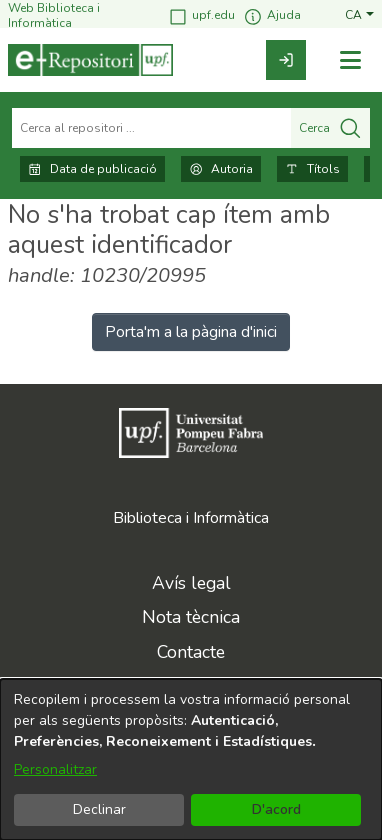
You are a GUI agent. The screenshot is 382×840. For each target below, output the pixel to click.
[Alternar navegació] (350, 60)
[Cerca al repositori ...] (151, 128)
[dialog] (191, 759)
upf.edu (201, 16)
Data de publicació (92, 169)
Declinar (99, 809)
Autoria (221, 169)
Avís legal (191, 583)
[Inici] (90, 60)
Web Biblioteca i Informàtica (54, 15)
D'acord (276, 809)
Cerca (330, 128)
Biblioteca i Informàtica (191, 518)
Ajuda (272, 16)
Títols (312, 169)
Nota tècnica (191, 617)
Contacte (191, 652)
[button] (359, 15)
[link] (286, 60)
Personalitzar (55, 769)
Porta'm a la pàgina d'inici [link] (191, 332)
